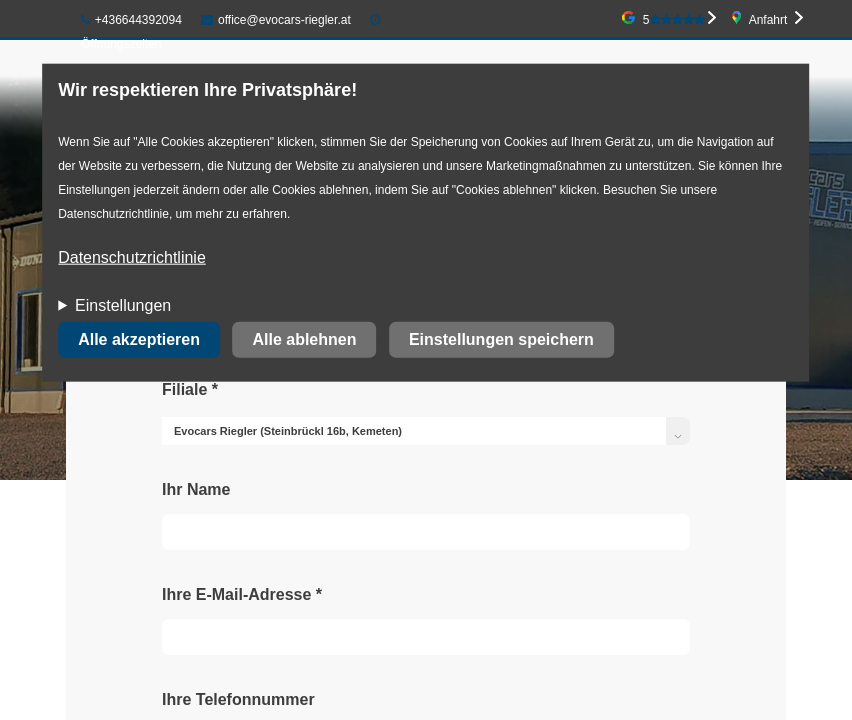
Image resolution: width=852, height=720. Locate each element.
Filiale (190, 389)
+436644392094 (131, 20)
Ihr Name (196, 489)
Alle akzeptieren (139, 339)
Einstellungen (123, 305)
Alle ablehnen (304, 339)
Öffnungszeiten (121, 44)
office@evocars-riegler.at (275, 20)
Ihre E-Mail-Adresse (242, 594)
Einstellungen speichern (501, 339)
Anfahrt (768, 20)
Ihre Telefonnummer (238, 699)
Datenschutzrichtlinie (132, 257)
